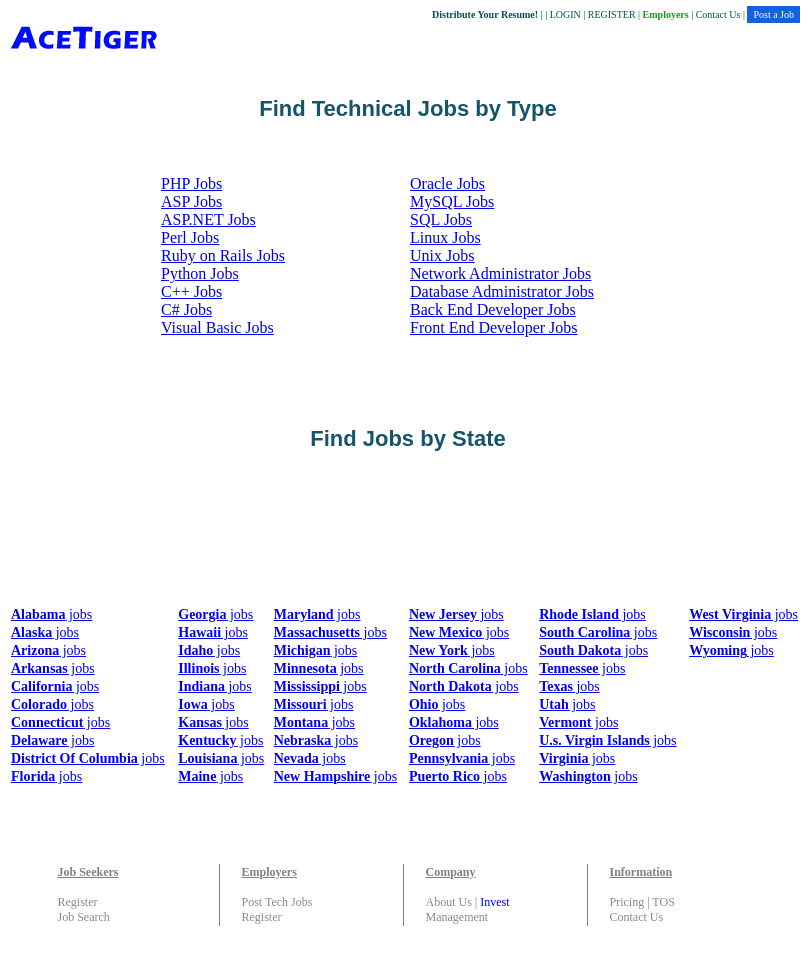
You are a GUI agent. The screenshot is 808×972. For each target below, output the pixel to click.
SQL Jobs (441, 219)
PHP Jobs (191, 183)
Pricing (627, 902)
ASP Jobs (191, 201)
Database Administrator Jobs (502, 291)
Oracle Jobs (447, 183)
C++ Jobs (191, 291)
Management (457, 917)
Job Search (84, 917)
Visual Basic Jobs (217, 327)
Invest (494, 902)
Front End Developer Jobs (494, 327)
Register (78, 902)
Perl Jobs (190, 237)
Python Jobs (200, 273)
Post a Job (773, 14)
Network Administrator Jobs (500, 273)
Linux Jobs (445, 237)
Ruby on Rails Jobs (223, 255)
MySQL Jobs (452, 201)
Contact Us (718, 14)
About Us (449, 902)
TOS (663, 902)
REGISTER (612, 14)
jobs (51, 614)
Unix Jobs (442, 255)
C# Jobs (186, 309)
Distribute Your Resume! (485, 14)
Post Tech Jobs (277, 902)
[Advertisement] (372, 535)
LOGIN (565, 14)
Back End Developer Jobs (493, 309)
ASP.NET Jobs (208, 219)
